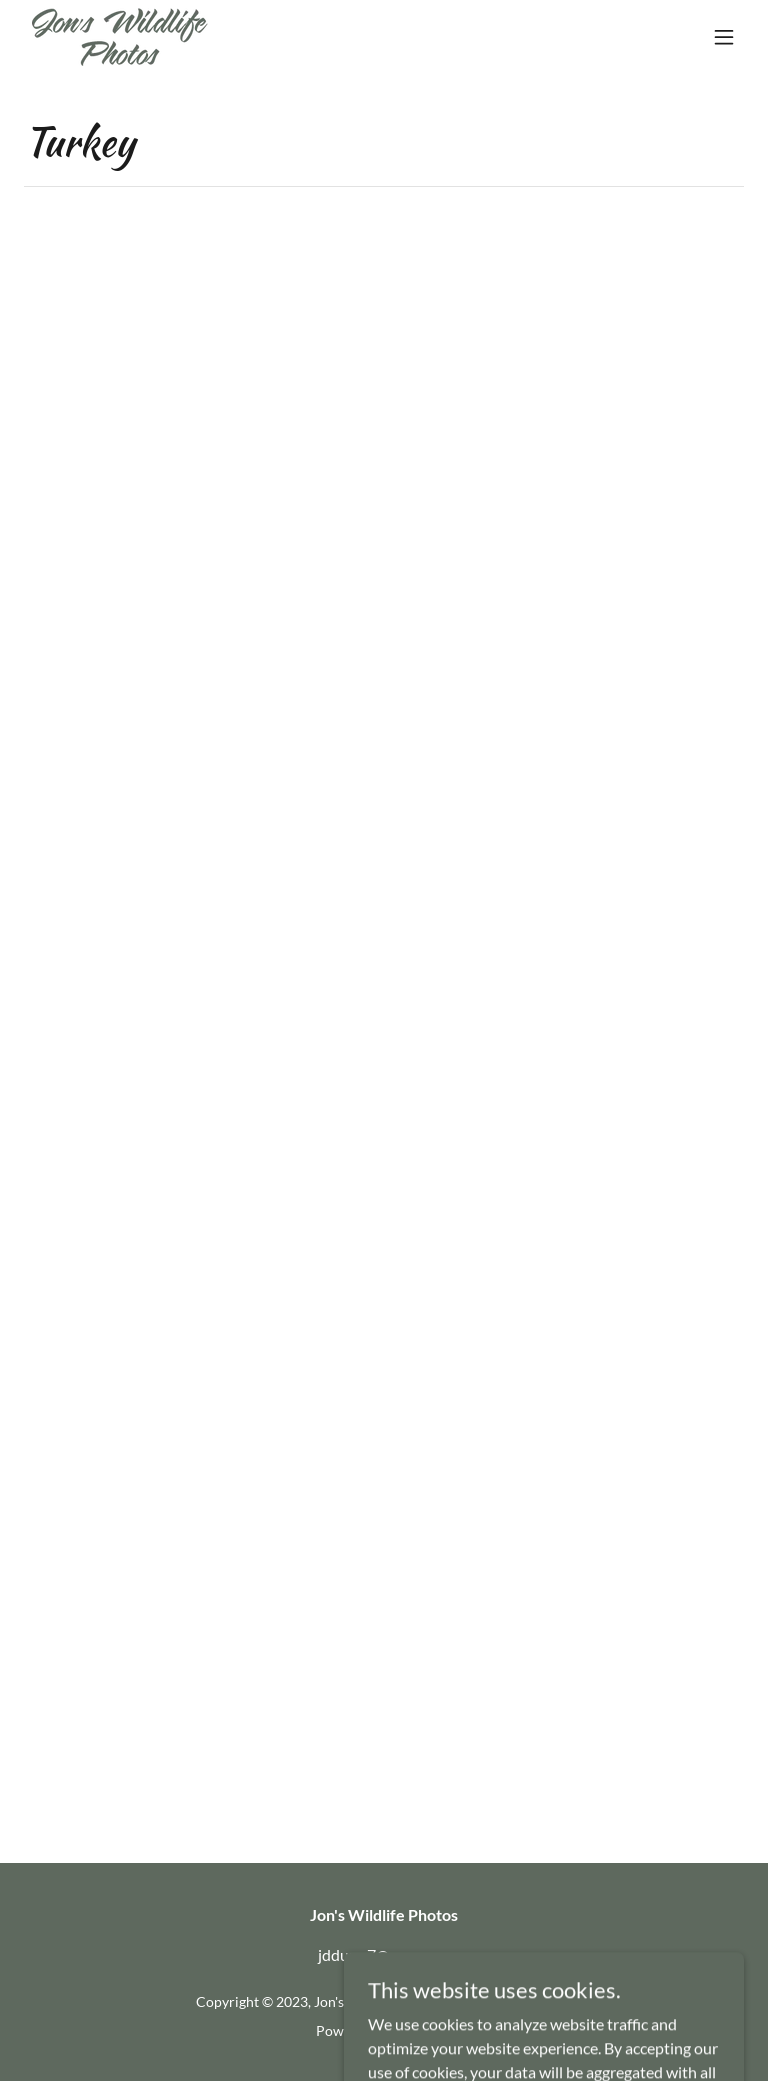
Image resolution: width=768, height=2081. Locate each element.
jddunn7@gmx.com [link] (384, 1954)
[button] (724, 37)
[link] (120, 37)
